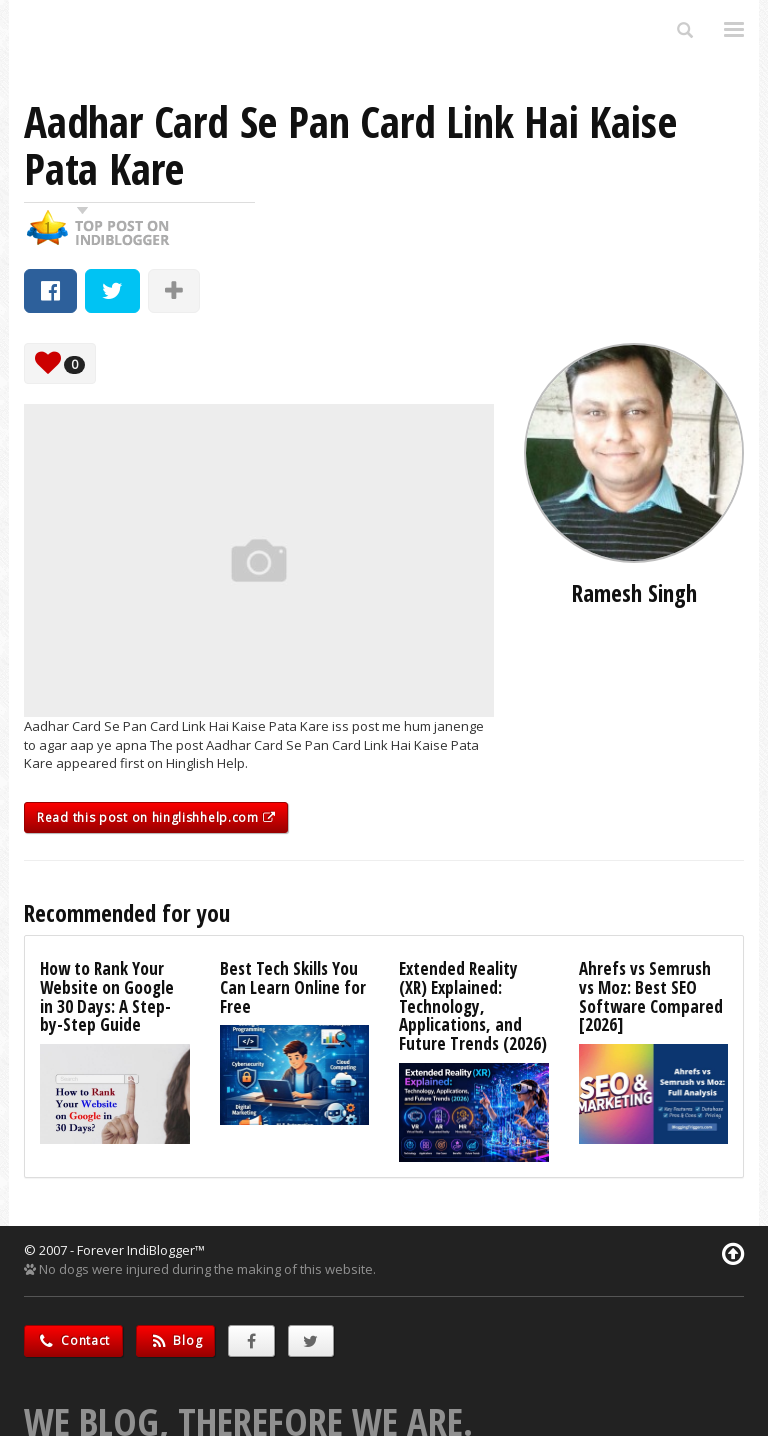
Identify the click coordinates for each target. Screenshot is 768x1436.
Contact (73, 1340)
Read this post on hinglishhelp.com (156, 817)
